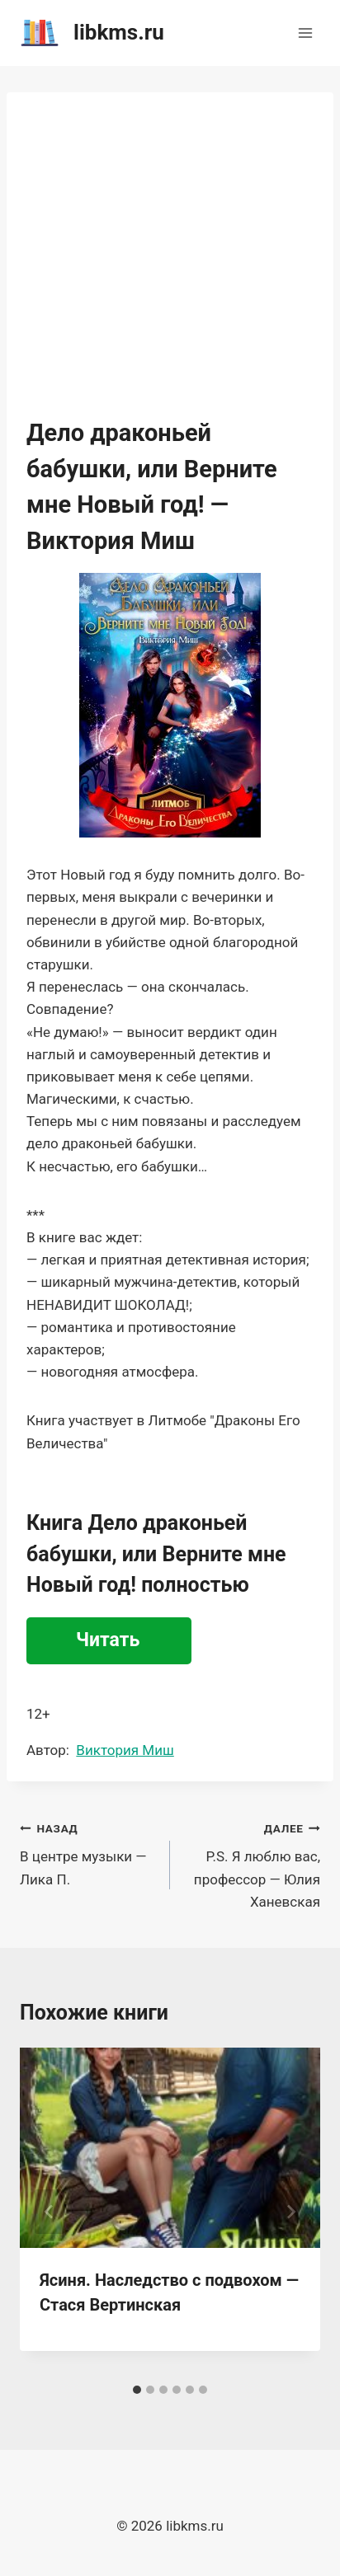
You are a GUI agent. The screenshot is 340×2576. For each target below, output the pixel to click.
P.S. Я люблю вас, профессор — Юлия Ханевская (252, 1863)
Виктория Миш (124, 1750)
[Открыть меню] (305, 32)
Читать (107, 1640)
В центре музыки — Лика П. (88, 1852)
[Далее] (290, 2211)
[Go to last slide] (49, 2211)
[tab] (137, 2390)
